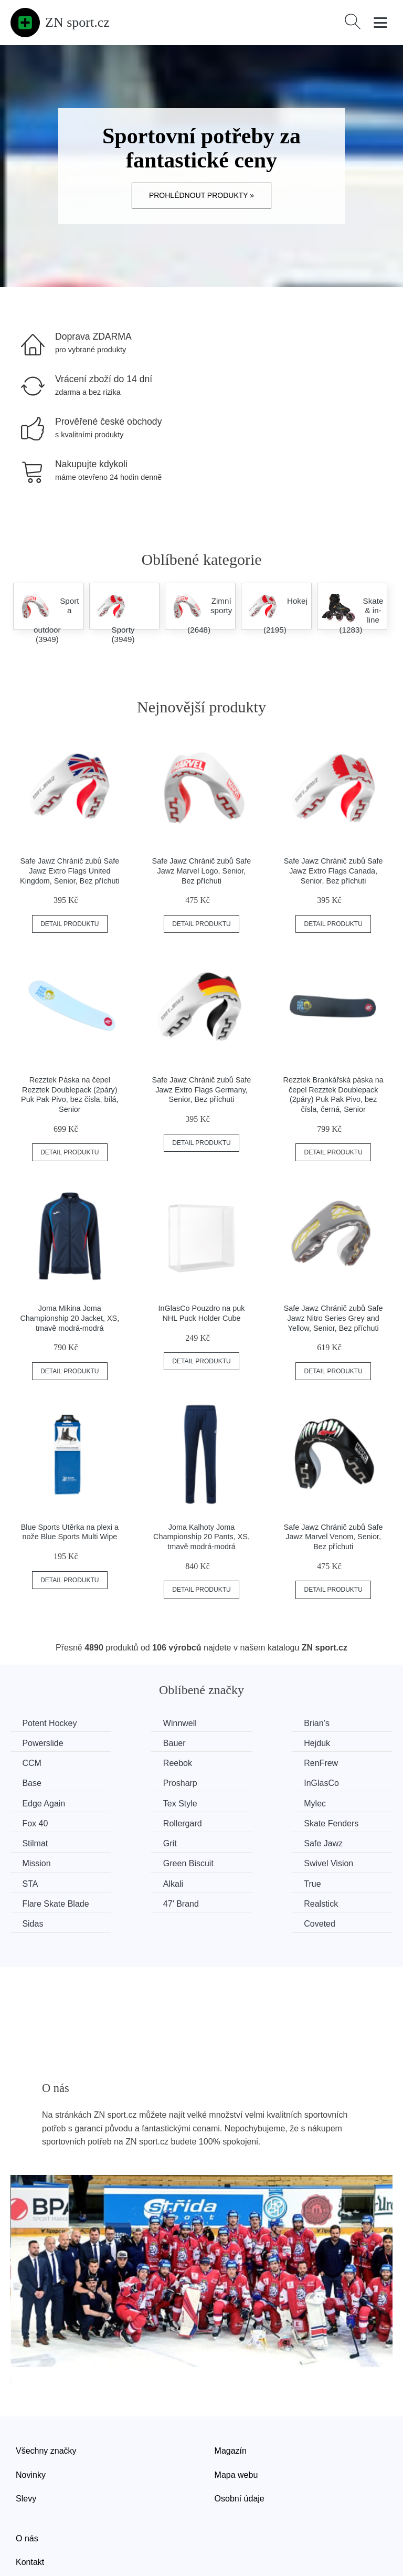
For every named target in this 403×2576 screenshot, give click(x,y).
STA (31, 1841)
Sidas (230, 1861)
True (228, 1841)
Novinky (31, 2411)
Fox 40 (331, 1782)
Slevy (26, 2435)
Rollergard (43, 1801)
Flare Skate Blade (351, 1841)
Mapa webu (236, 2411)
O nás (27, 2475)
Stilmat (233, 1801)
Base (131, 1762)
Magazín (231, 2387)
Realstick (139, 1861)
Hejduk (135, 1742)
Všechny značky (46, 2387)
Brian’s (233, 1723)
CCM (229, 1742)
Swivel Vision (342, 1821)
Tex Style (139, 1782)
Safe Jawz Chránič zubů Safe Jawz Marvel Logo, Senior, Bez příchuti (201, 871)
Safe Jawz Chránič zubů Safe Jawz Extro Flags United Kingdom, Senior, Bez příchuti (70, 871)
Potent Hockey (51, 1723)
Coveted (333, 1861)
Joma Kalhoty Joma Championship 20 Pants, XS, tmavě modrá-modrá (201, 1537)
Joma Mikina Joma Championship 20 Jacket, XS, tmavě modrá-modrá (69, 1318)
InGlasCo (335, 1762)
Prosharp (237, 1762)
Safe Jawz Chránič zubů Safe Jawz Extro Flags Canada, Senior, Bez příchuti (333, 871)
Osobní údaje (239, 2435)
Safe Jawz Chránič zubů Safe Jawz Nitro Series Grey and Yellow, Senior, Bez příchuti (333, 1318)
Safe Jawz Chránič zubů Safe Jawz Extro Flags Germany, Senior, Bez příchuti (201, 1089)
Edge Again (45, 1782)
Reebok (332, 1742)
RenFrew (41, 1762)
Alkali (132, 1841)
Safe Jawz (43, 1821)
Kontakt (30, 2499)
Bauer (35, 1742)
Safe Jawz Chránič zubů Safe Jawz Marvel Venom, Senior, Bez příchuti (333, 1537)
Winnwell (138, 1723)
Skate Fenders (149, 1801)
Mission (136, 1821)
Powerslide (338, 1723)
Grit (325, 1801)
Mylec (231, 1782)
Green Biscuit (245, 1821)
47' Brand (41, 1861)
